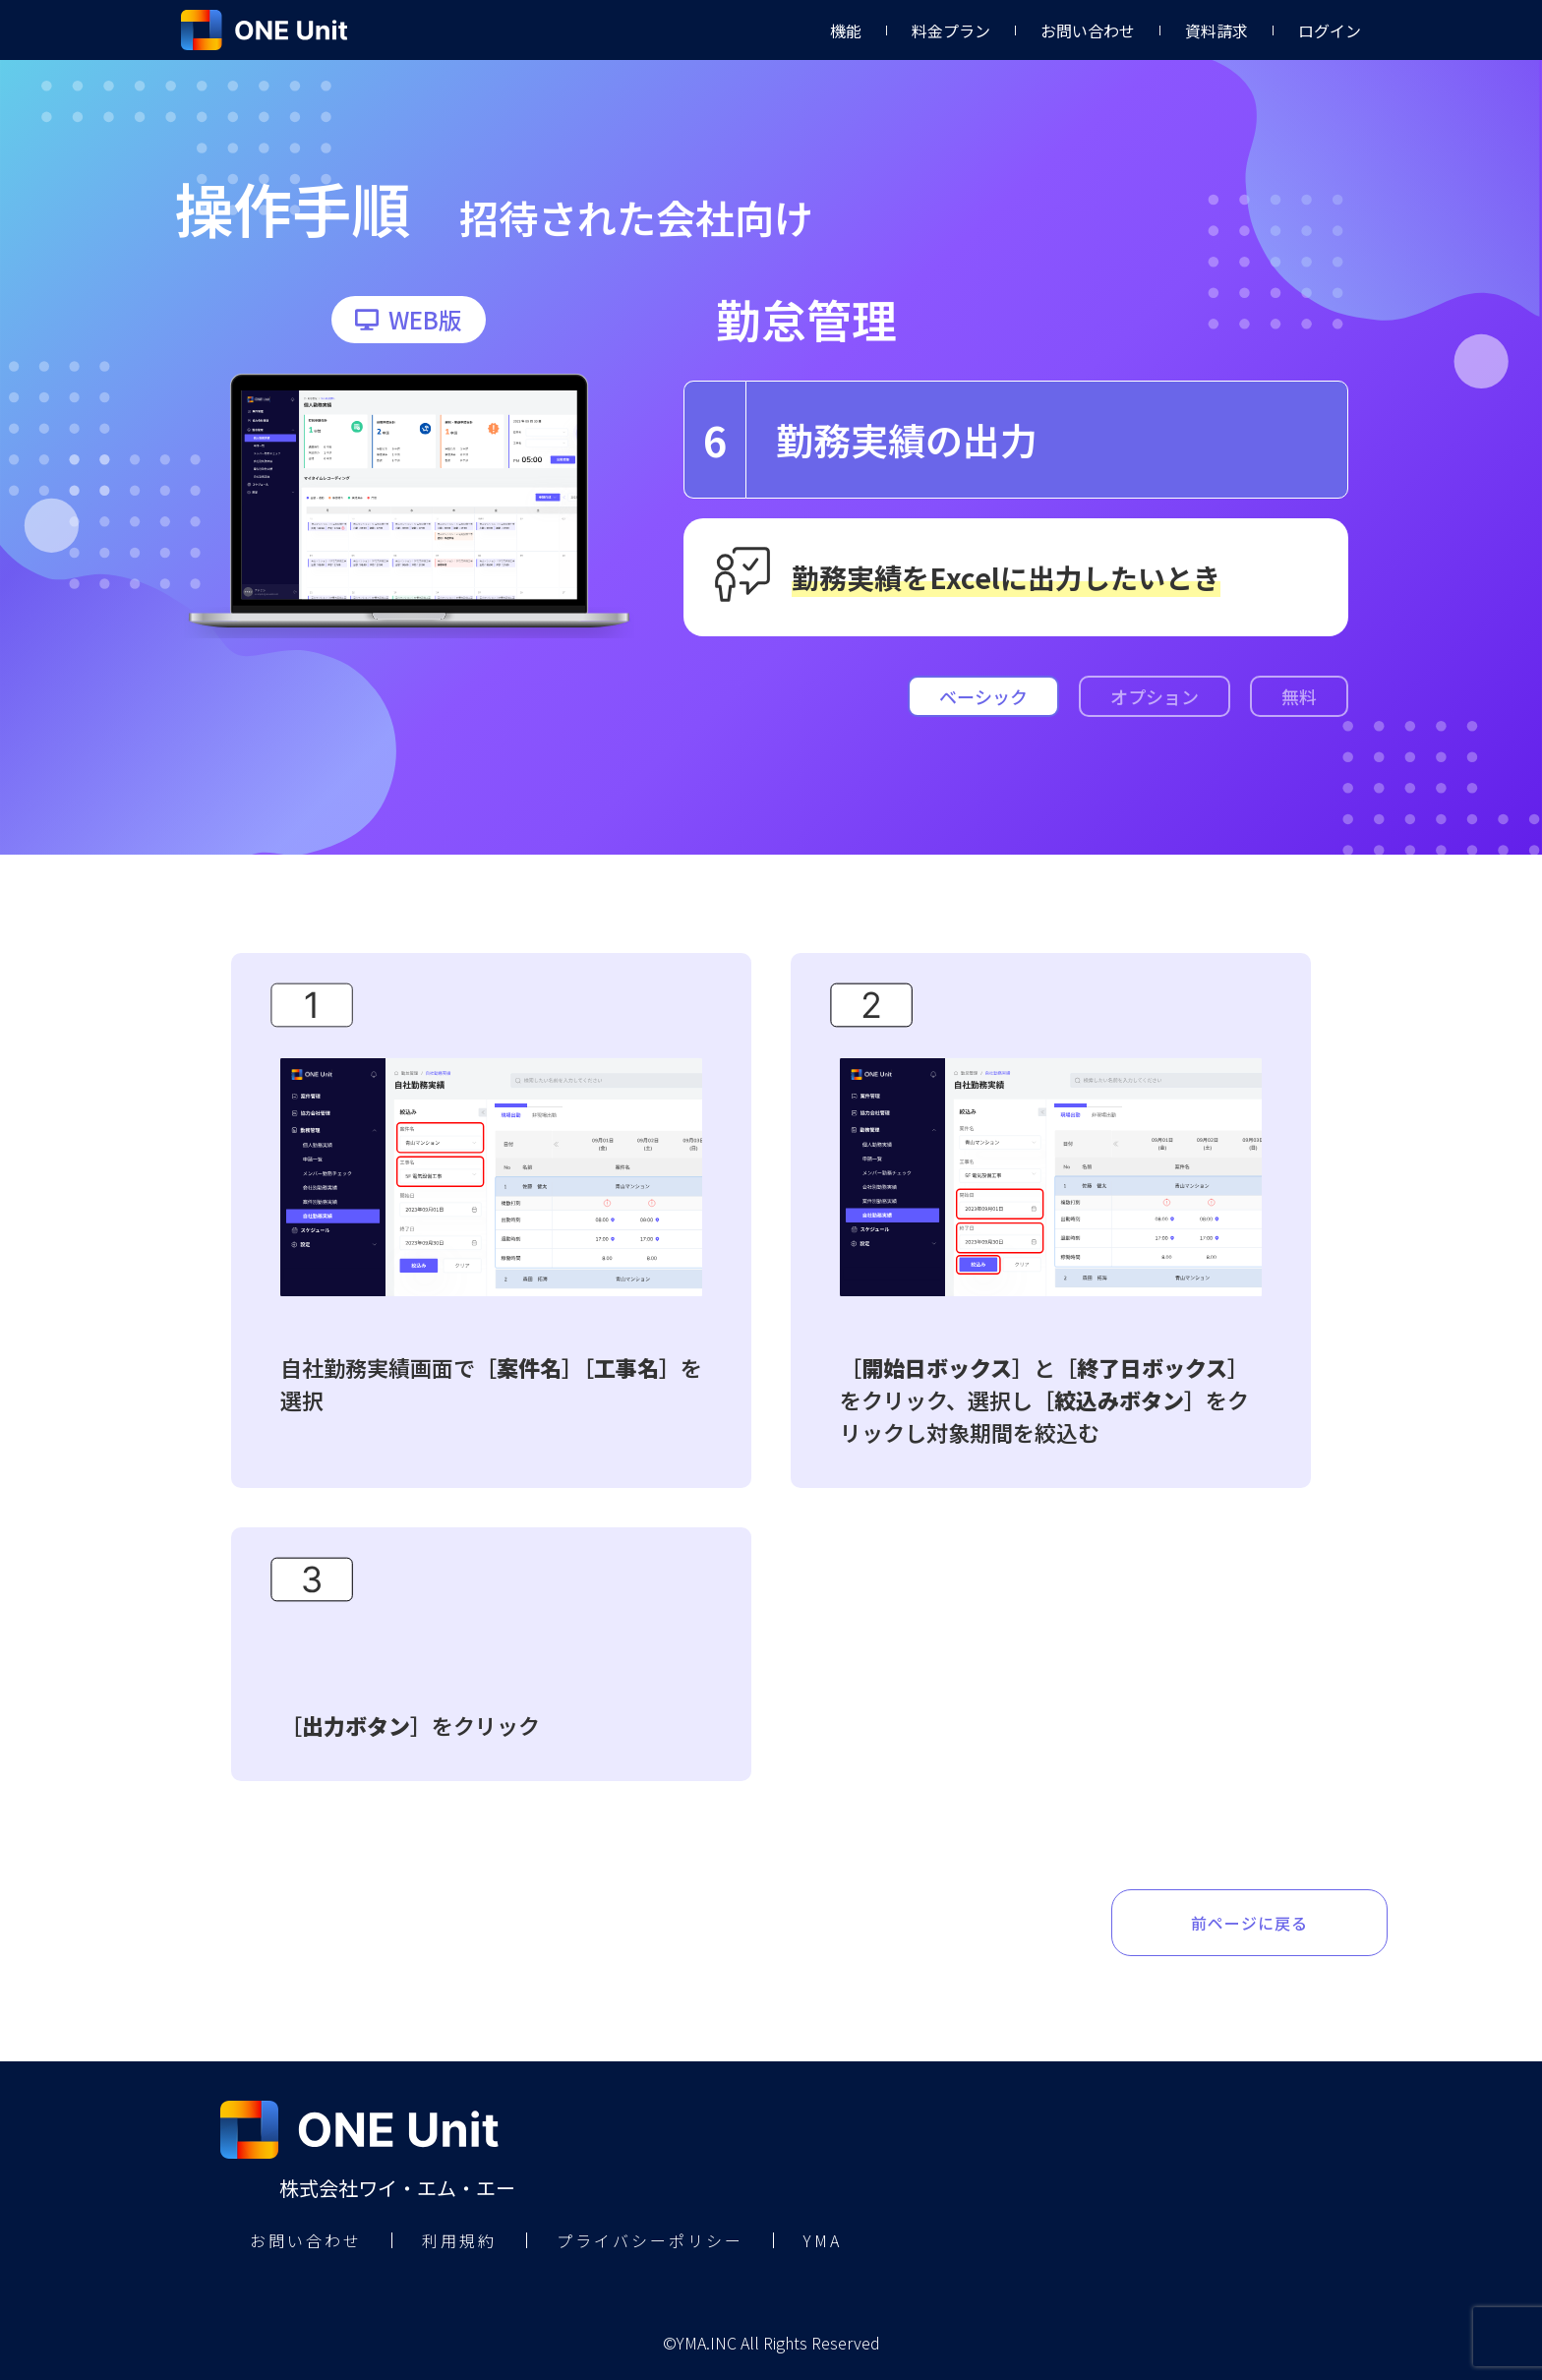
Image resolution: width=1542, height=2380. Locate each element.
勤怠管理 (806, 318)
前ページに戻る (1249, 1922)
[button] (408, 319)
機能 (845, 30)
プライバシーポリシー (650, 2240)
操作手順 (292, 207)
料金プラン (951, 30)
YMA (822, 2240)
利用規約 (459, 2240)
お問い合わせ (1087, 30)
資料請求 (1216, 30)
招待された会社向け (636, 217)
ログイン (1329, 30)
